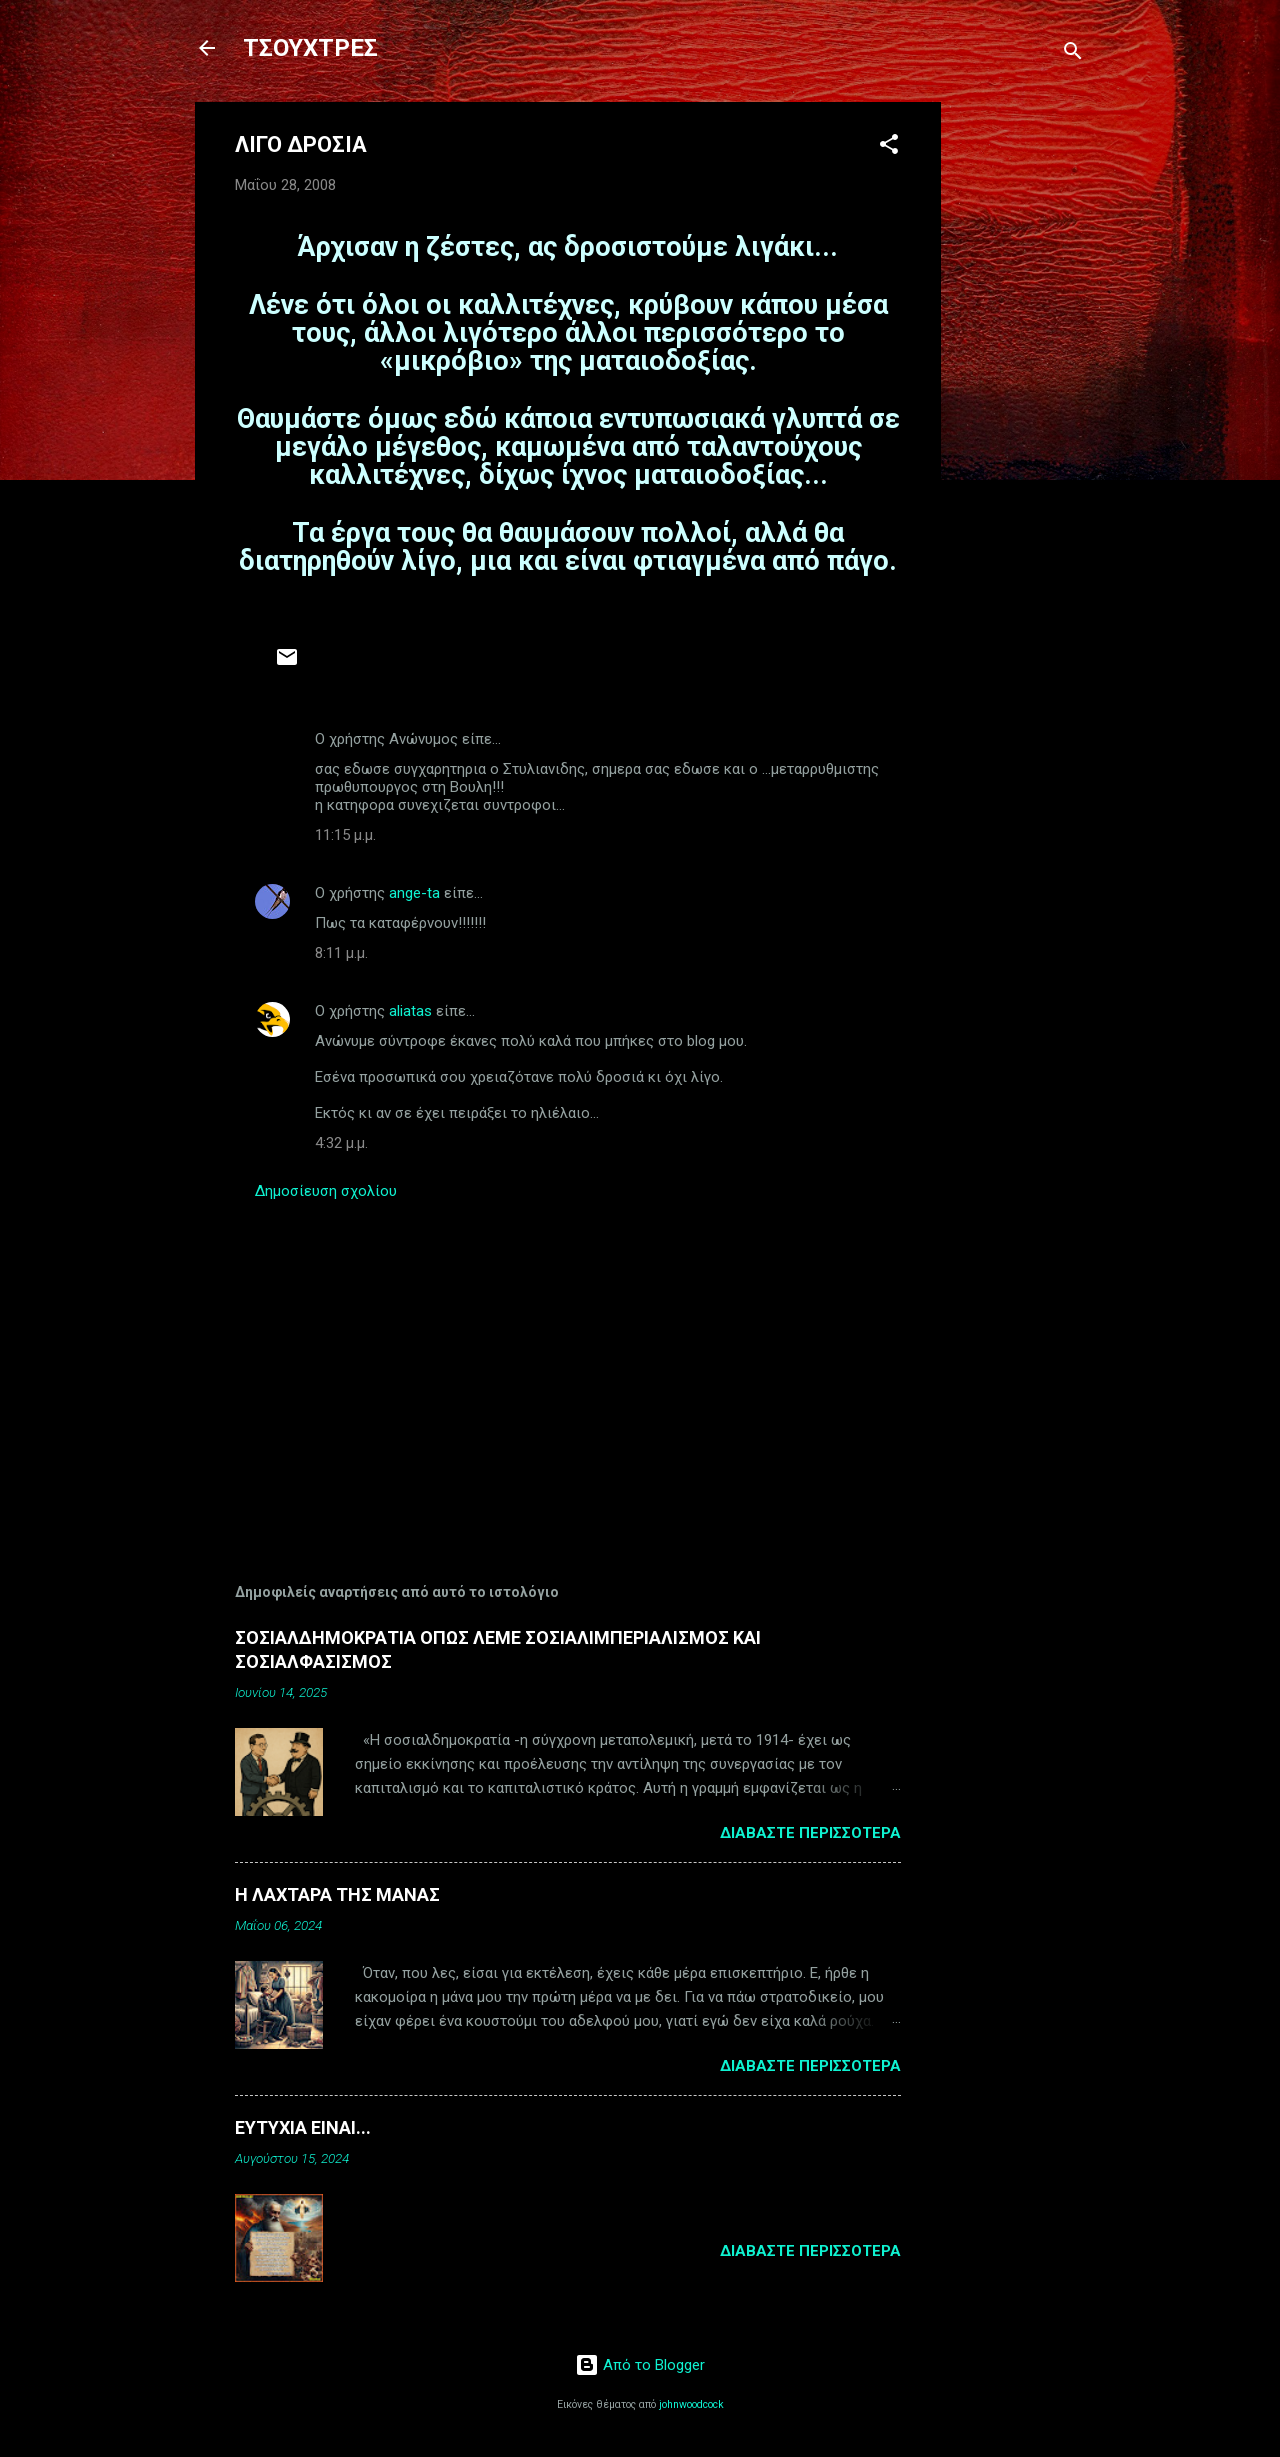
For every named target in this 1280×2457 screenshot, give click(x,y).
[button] (889, 147)
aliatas (410, 1011)
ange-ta (414, 893)
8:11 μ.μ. (341, 953)
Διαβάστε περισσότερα (810, 1833)
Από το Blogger (640, 2365)
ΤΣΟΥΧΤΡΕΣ (310, 48)
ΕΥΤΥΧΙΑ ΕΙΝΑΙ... (303, 2127)
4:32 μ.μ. (341, 1143)
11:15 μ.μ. (345, 835)
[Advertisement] (1021, 402)
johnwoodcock (691, 2404)
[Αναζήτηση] (1073, 54)
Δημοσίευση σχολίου (326, 1191)
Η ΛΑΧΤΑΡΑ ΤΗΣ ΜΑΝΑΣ (337, 1894)
